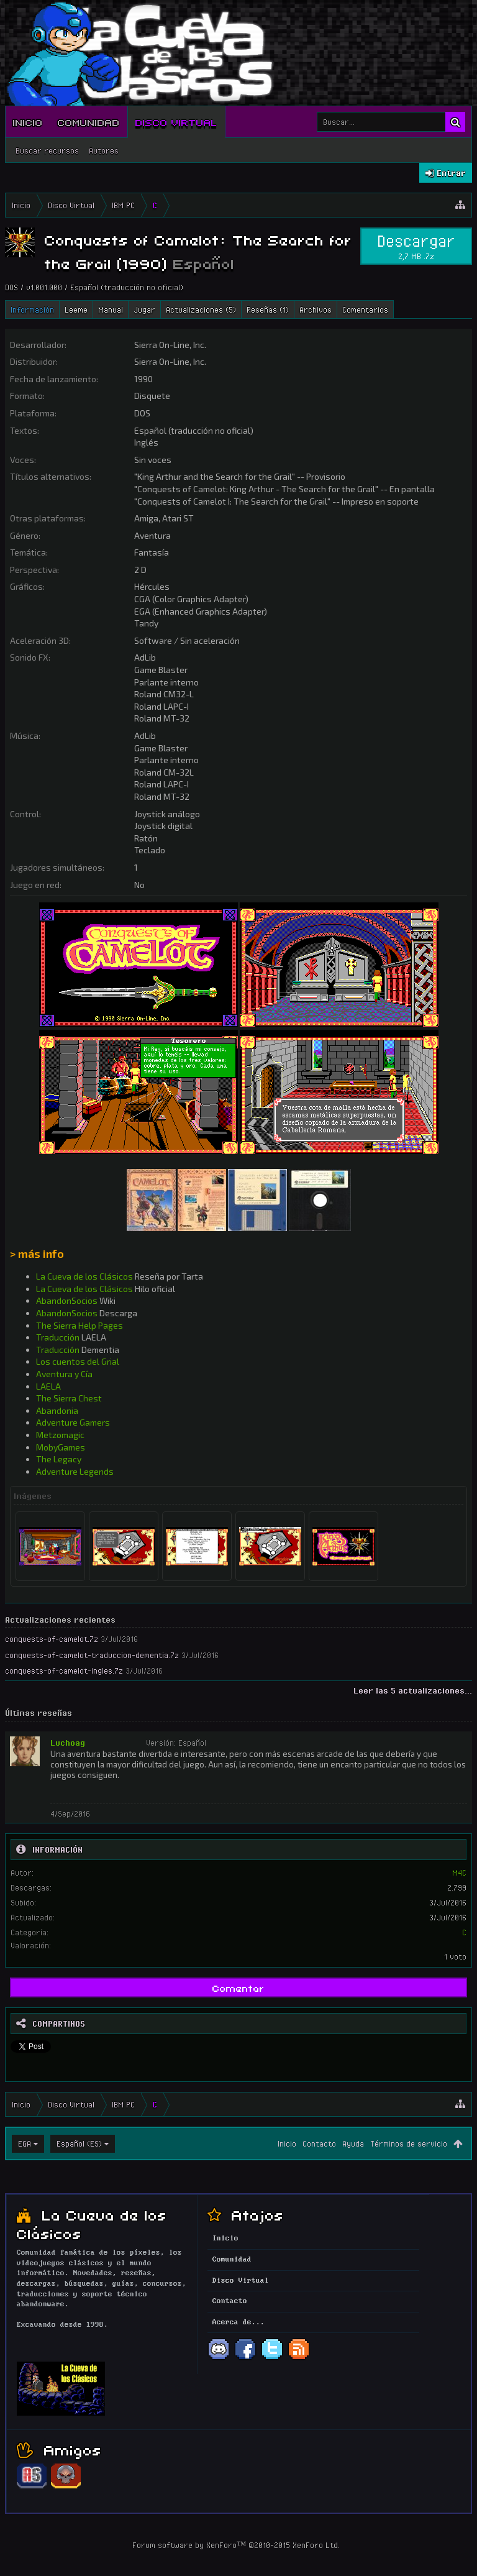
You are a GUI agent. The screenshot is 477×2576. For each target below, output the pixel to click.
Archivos (315, 309)
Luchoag (67, 1743)
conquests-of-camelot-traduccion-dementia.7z (92, 1655)
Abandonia (57, 1410)
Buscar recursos (47, 150)
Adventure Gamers (73, 1422)
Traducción (58, 1337)
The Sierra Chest (69, 1398)
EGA (24, 2143)
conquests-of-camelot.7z (51, 1639)
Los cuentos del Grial (77, 1361)
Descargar (416, 246)
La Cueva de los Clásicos (84, 1276)
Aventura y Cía (64, 1373)
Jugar (144, 309)
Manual (110, 309)
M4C (459, 1872)
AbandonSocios (67, 1300)
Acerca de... (238, 2322)
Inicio (28, 122)
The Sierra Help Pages (79, 1325)
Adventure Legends (75, 1471)
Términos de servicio (408, 2143)
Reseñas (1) (268, 309)
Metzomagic (60, 1434)
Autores (104, 150)
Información (32, 309)
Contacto (319, 2143)
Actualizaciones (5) (201, 309)
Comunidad (89, 122)
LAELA (48, 1386)
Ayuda (353, 2143)
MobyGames (60, 1447)
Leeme (76, 309)
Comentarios (365, 309)
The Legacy (58, 1459)
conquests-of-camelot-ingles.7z (64, 1670)
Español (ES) (79, 2143)
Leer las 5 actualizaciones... (412, 1690)
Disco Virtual (176, 122)
